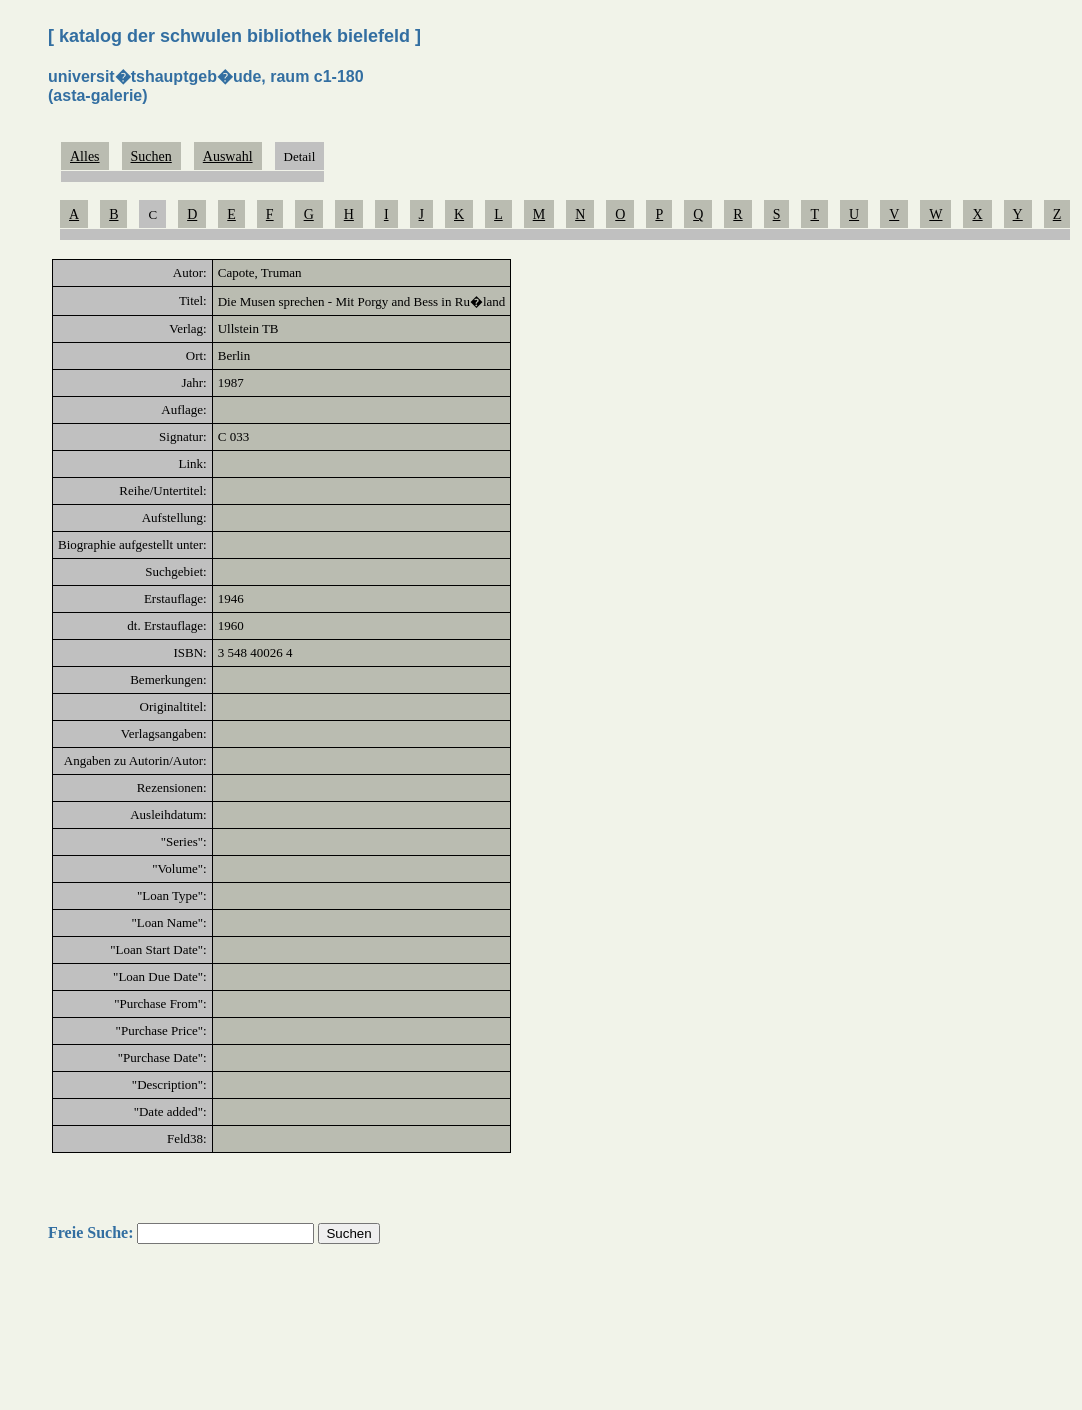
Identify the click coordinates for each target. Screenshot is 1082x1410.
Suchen (151, 156)
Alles (85, 156)
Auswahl (228, 156)
